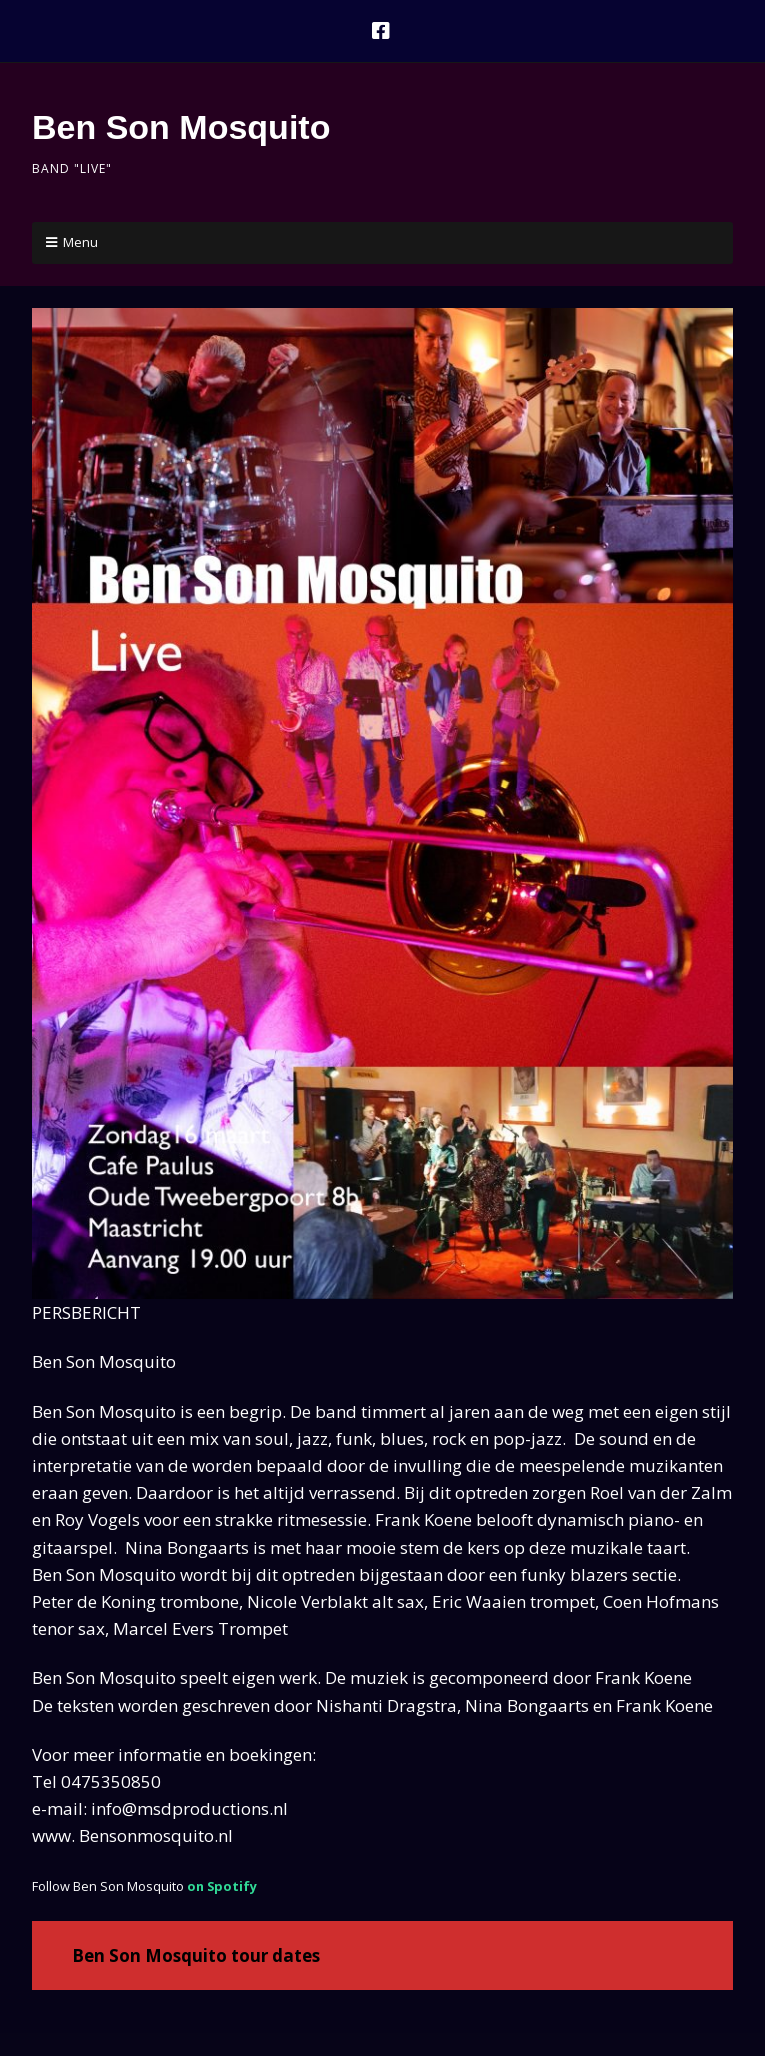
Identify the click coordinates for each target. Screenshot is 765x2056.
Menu (80, 242)
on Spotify (222, 1886)
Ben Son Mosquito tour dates (196, 1955)
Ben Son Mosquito (181, 127)
